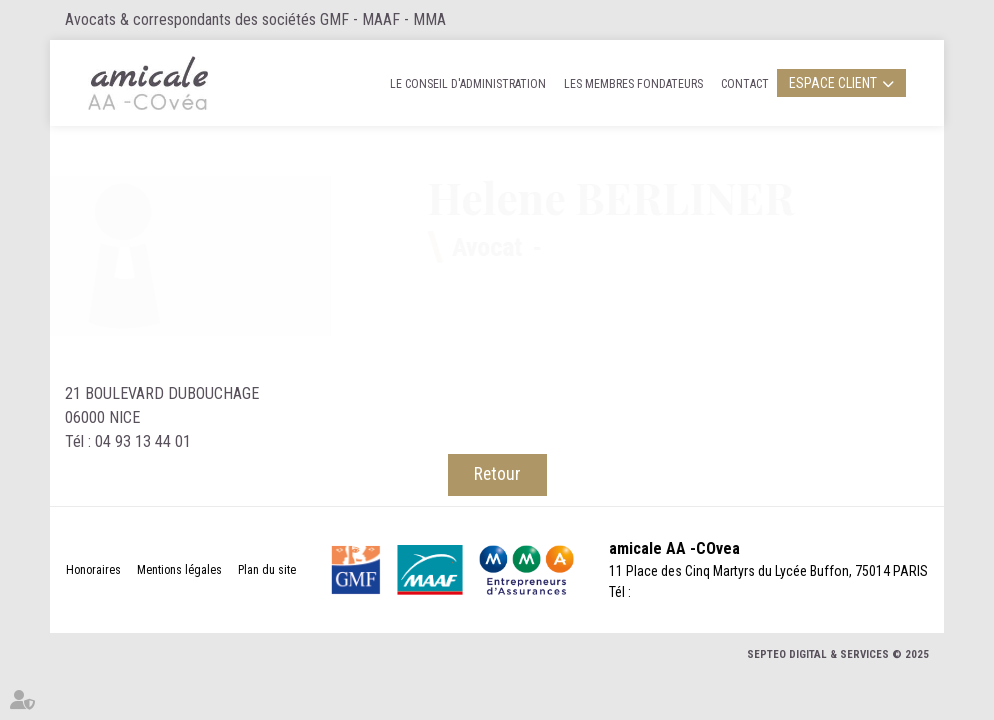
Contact (745, 84)
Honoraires (93, 570)
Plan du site (267, 570)
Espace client (833, 83)
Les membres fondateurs (633, 84)
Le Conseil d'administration (468, 84)
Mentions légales (179, 570)
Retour (497, 474)
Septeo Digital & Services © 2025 (838, 654)
